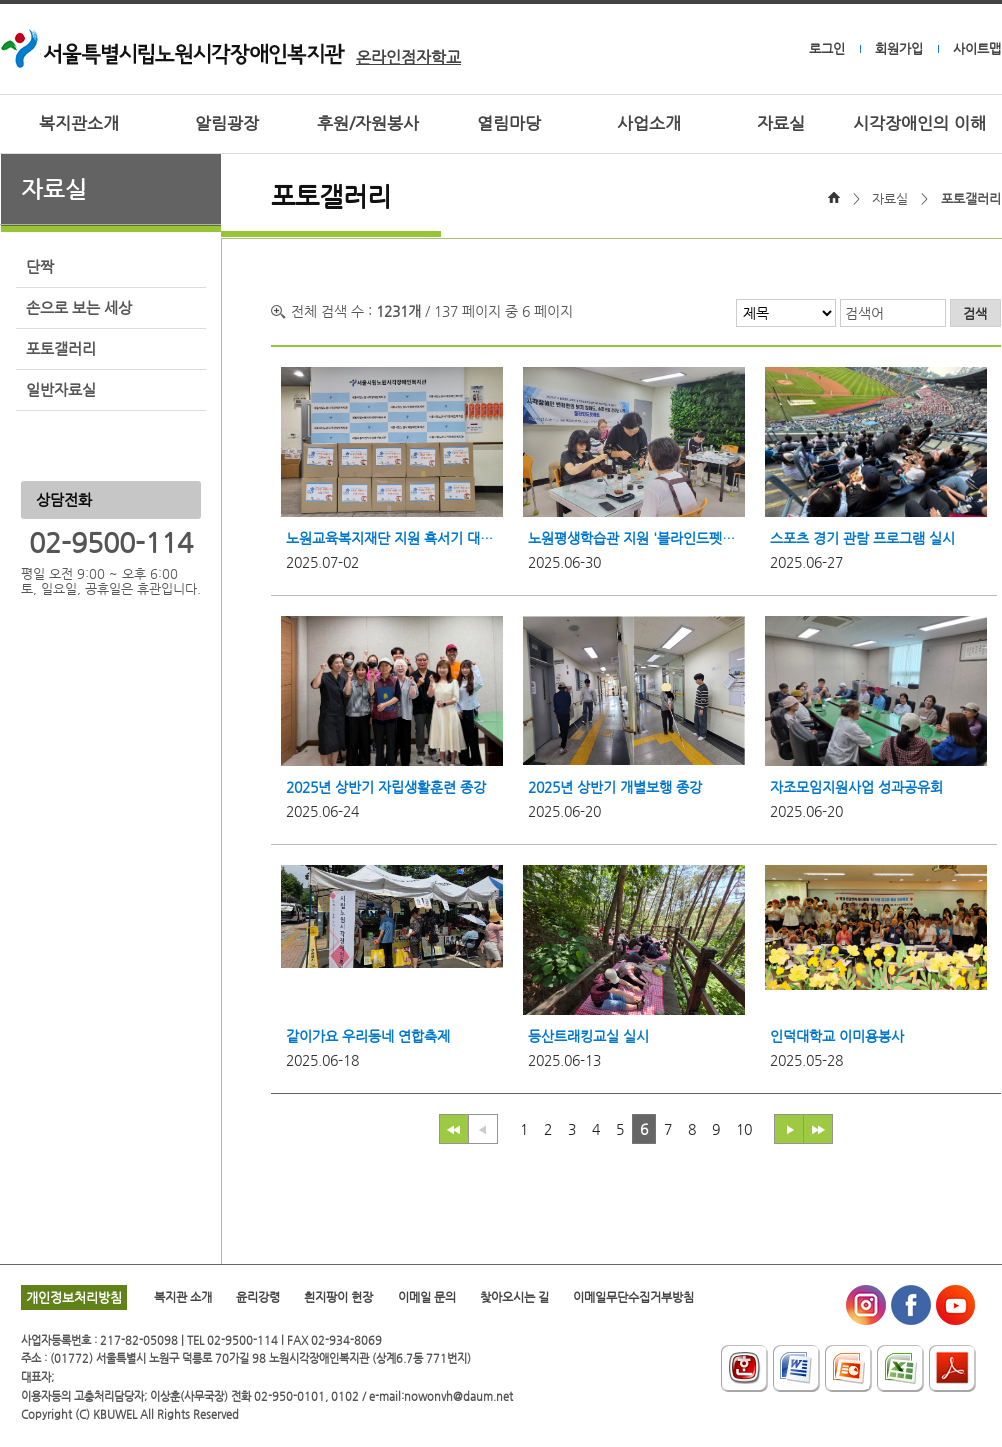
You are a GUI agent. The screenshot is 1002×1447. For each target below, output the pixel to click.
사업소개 (649, 123)
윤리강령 (258, 1297)
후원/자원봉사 (368, 123)
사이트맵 (977, 48)
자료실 (781, 123)
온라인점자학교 (408, 57)
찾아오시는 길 (514, 1297)
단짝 (40, 267)
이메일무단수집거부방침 (633, 1297)
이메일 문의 (427, 1297)
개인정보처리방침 (74, 1297)
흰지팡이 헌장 (338, 1297)
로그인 (827, 48)
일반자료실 (61, 390)
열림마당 (509, 123)
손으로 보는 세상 (79, 308)
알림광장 (227, 123)
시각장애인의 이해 (919, 123)
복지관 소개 (183, 1297)
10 (744, 1129)
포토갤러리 (61, 349)
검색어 (864, 313)
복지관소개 (79, 123)
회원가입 (899, 48)
